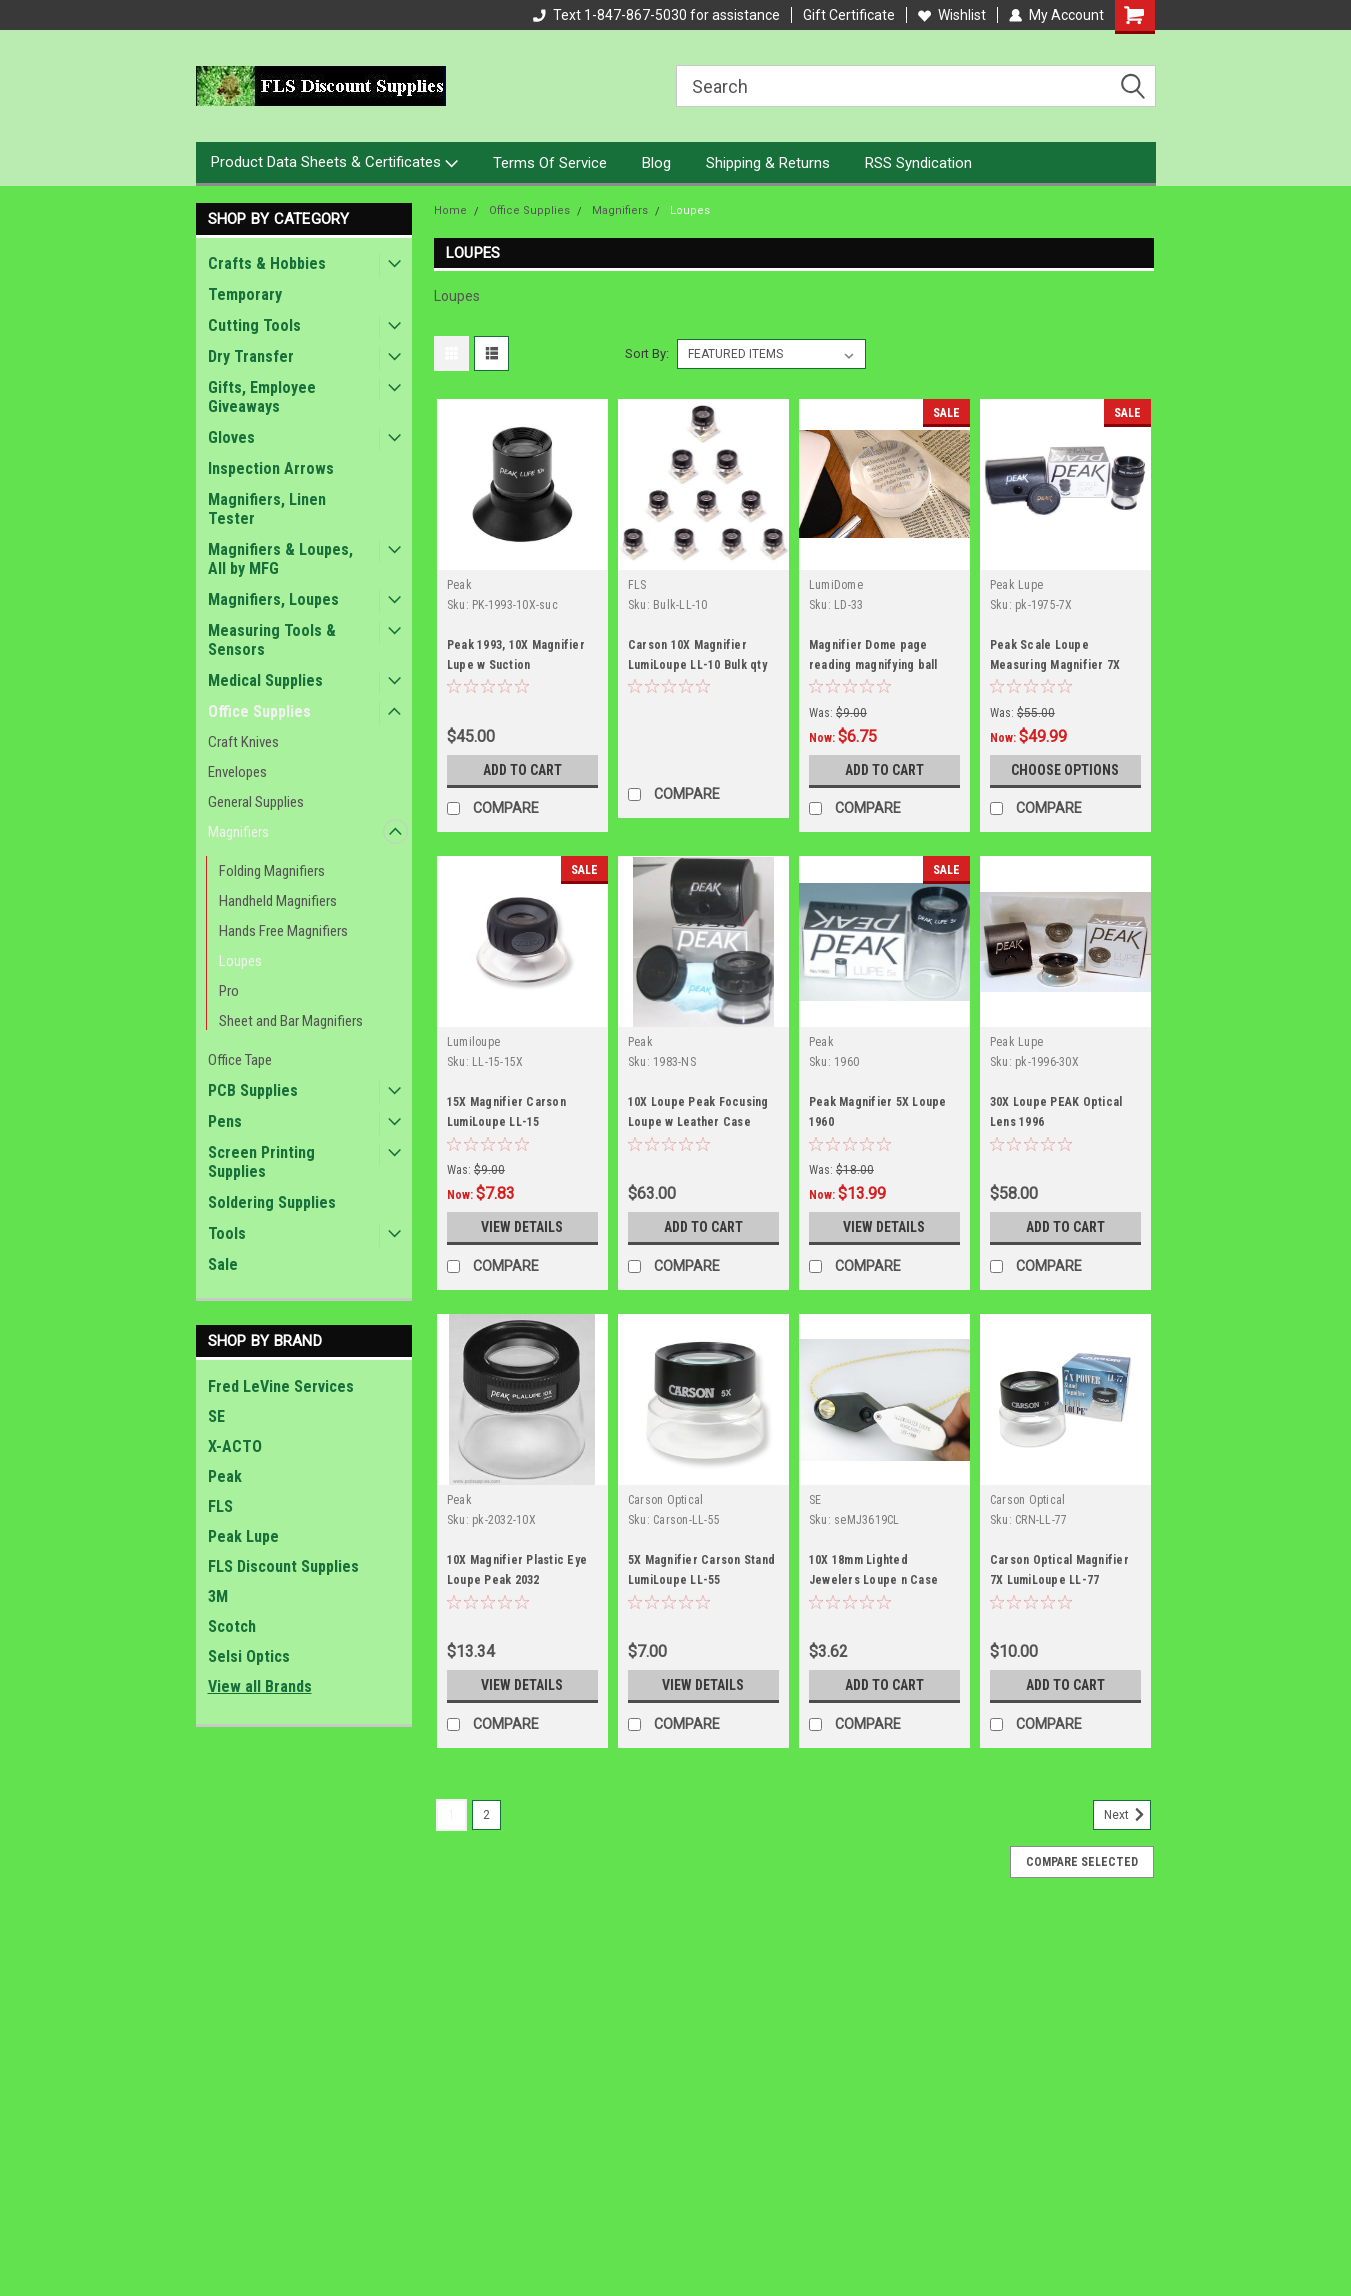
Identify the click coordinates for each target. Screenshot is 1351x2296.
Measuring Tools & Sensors (272, 640)
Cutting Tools (254, 325)
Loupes (240, 961)
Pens (225, 1121)
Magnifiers (238, 832)
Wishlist (952, 15)
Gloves (231, 437)
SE (216, 1416)
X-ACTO (235, 1446)
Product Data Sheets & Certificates (334, 163)
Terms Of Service (550, 163)
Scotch (232, 1626)
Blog (656, 163)
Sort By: (647, 353)
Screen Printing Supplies (261, 1162)
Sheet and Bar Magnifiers (291, 1021)
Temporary (245, 294)
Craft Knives (243, 742)
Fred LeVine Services (281, 1386)
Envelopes (237, 772)
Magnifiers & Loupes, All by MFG (280, 559)
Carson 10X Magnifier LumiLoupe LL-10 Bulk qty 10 (697, 665)
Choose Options (1065, 770)
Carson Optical (666, 1500)
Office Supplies (259, 711)
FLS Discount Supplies (283, 1566)
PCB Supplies (253, 1090)
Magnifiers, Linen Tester (267, 509)
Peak (225, 1476)
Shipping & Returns (768, 163)
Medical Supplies (265, 680)
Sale (223, 1264)
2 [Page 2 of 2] (486, 1815)
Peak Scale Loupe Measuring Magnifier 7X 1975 (1055, 665)
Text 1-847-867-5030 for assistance (656, 15)
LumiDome (836, 585)
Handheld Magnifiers (278, 901)
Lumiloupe (473, 1042)
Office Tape (240, 1060)
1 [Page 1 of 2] (451, 1815)
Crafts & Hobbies (267, 263)
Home (450, 210)
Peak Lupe (243, 1536)
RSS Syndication (918, 163)
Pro (229, 991)
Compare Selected (1082, 1862)
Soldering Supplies (272, 1202)
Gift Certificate (849, 15)
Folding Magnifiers (272, 871)
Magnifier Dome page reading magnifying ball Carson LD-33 (873, 665)
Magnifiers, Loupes (273, 599)
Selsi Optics (249, 1656)
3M (218, 1596)
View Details (522, 1227)
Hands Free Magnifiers (283, 931)
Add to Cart (522, 770)
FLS (220, 1506)
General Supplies (256, 802)
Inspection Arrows (271, 468)
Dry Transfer (251, 356)
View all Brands (260, 1686)
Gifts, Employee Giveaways (262, 397)
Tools (227, 1233)
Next (1127, 1815)
